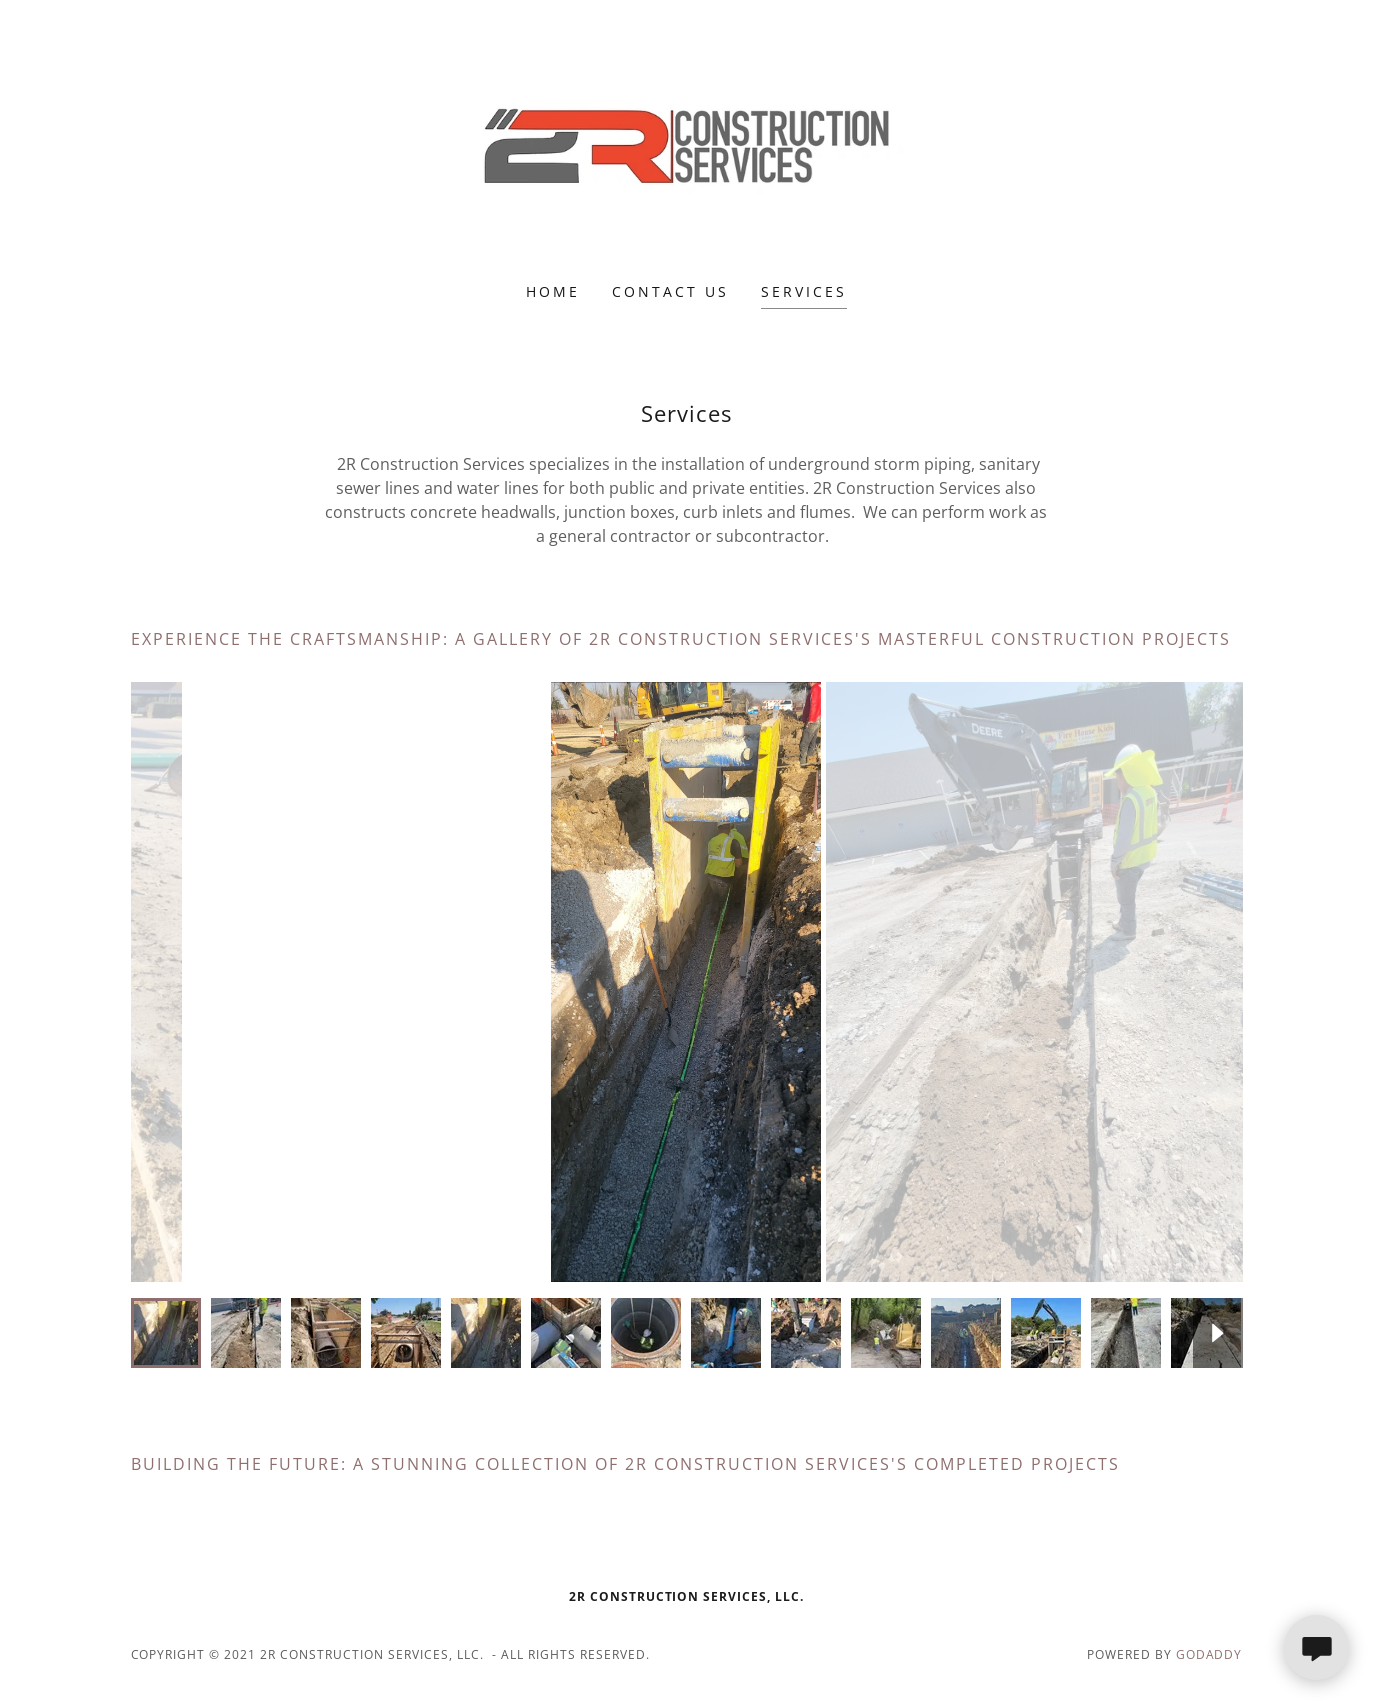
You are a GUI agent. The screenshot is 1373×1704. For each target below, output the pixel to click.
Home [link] (553, 291)
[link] (686, 154)
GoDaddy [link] (1209, 1654)
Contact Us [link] (670, 291)
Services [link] (804, 291)
